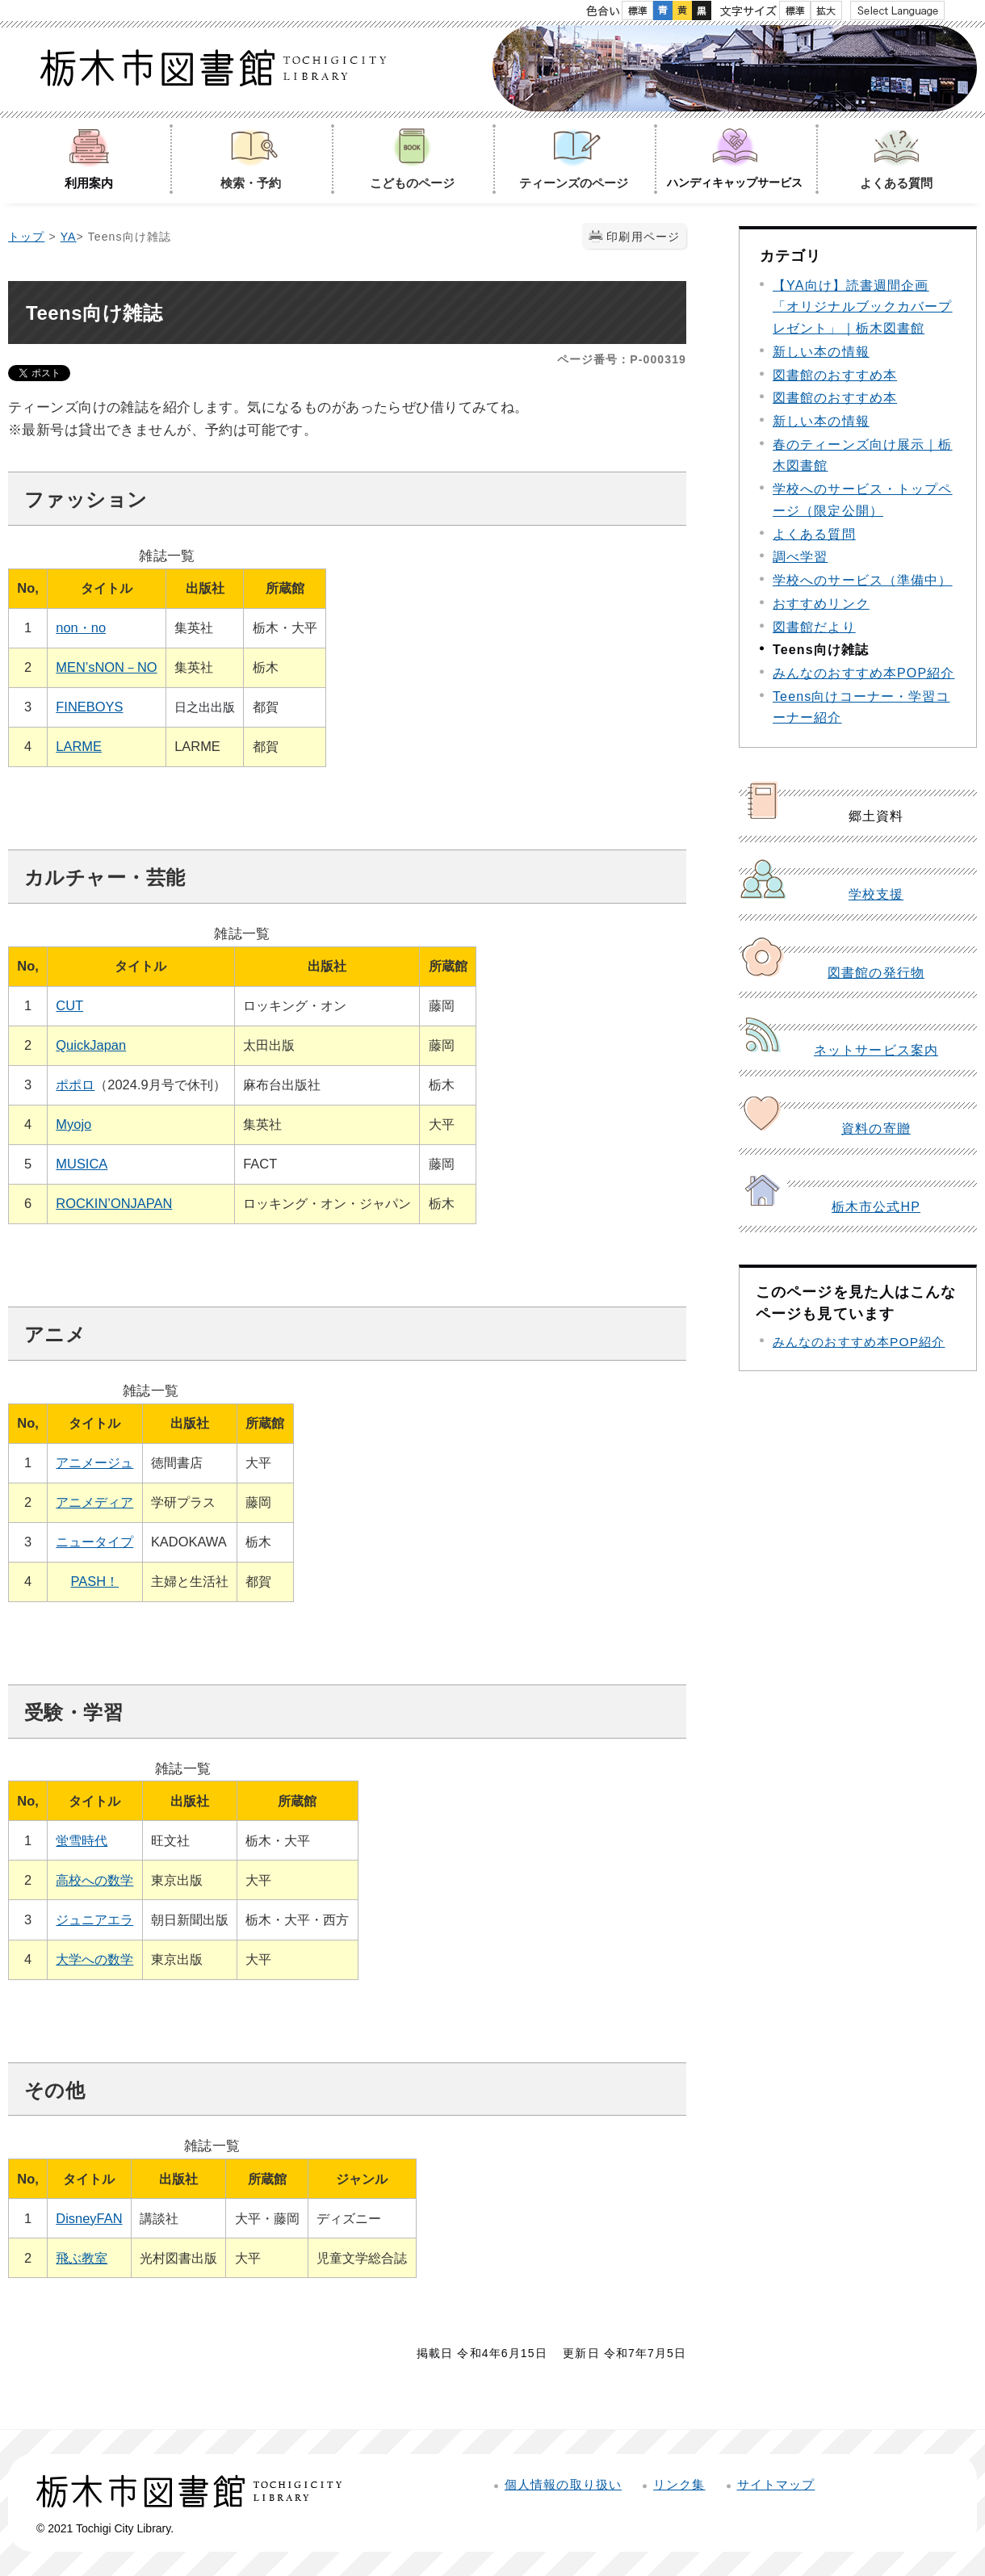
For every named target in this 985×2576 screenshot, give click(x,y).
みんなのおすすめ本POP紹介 (863, 673)
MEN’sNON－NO (106, 667)
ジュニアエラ (94, 1919)
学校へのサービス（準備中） (863, 580)
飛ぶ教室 (81, 2258)
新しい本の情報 (821, 352)
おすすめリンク (821, 603)
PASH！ (95, 1581)
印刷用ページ (643, 236)
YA (69, 236)
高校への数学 (94, 1880)
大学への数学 (94, 1959)
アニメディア (94, 1502)
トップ (26, 236)
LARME (79, 746)
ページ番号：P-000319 (621, 359)
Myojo (73, 1124)
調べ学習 (800, 557)
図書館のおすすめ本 (835, 375)
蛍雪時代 (81, 1840)
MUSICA (81, 1163)
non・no (81, 627)
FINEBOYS (89, 706)
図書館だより (814, 627)
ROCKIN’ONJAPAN (114, 1203)
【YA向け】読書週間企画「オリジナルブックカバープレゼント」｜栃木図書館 (863, 307)
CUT (69, 1005)
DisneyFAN (89, 2218)
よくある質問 (814, 534)
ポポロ (75, 1084)
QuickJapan (91, 1045)
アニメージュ (94, 1462)
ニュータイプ (94, 1541)
